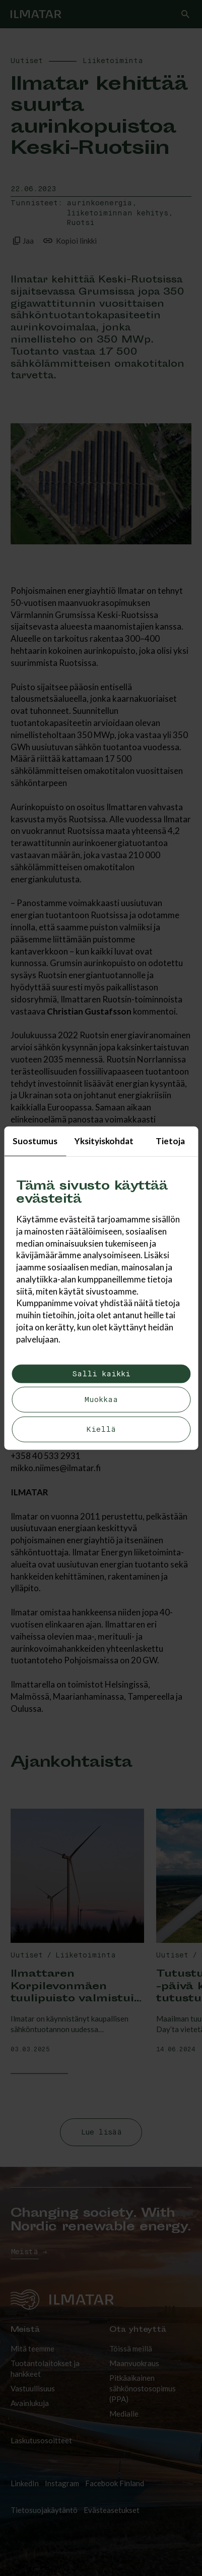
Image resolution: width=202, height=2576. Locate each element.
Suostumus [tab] (35, 1141)
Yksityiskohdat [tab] (104, 1141)
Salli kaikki (101, 1373)
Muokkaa (101, 1400)
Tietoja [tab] (170, 1141)
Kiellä (101, 1429)
